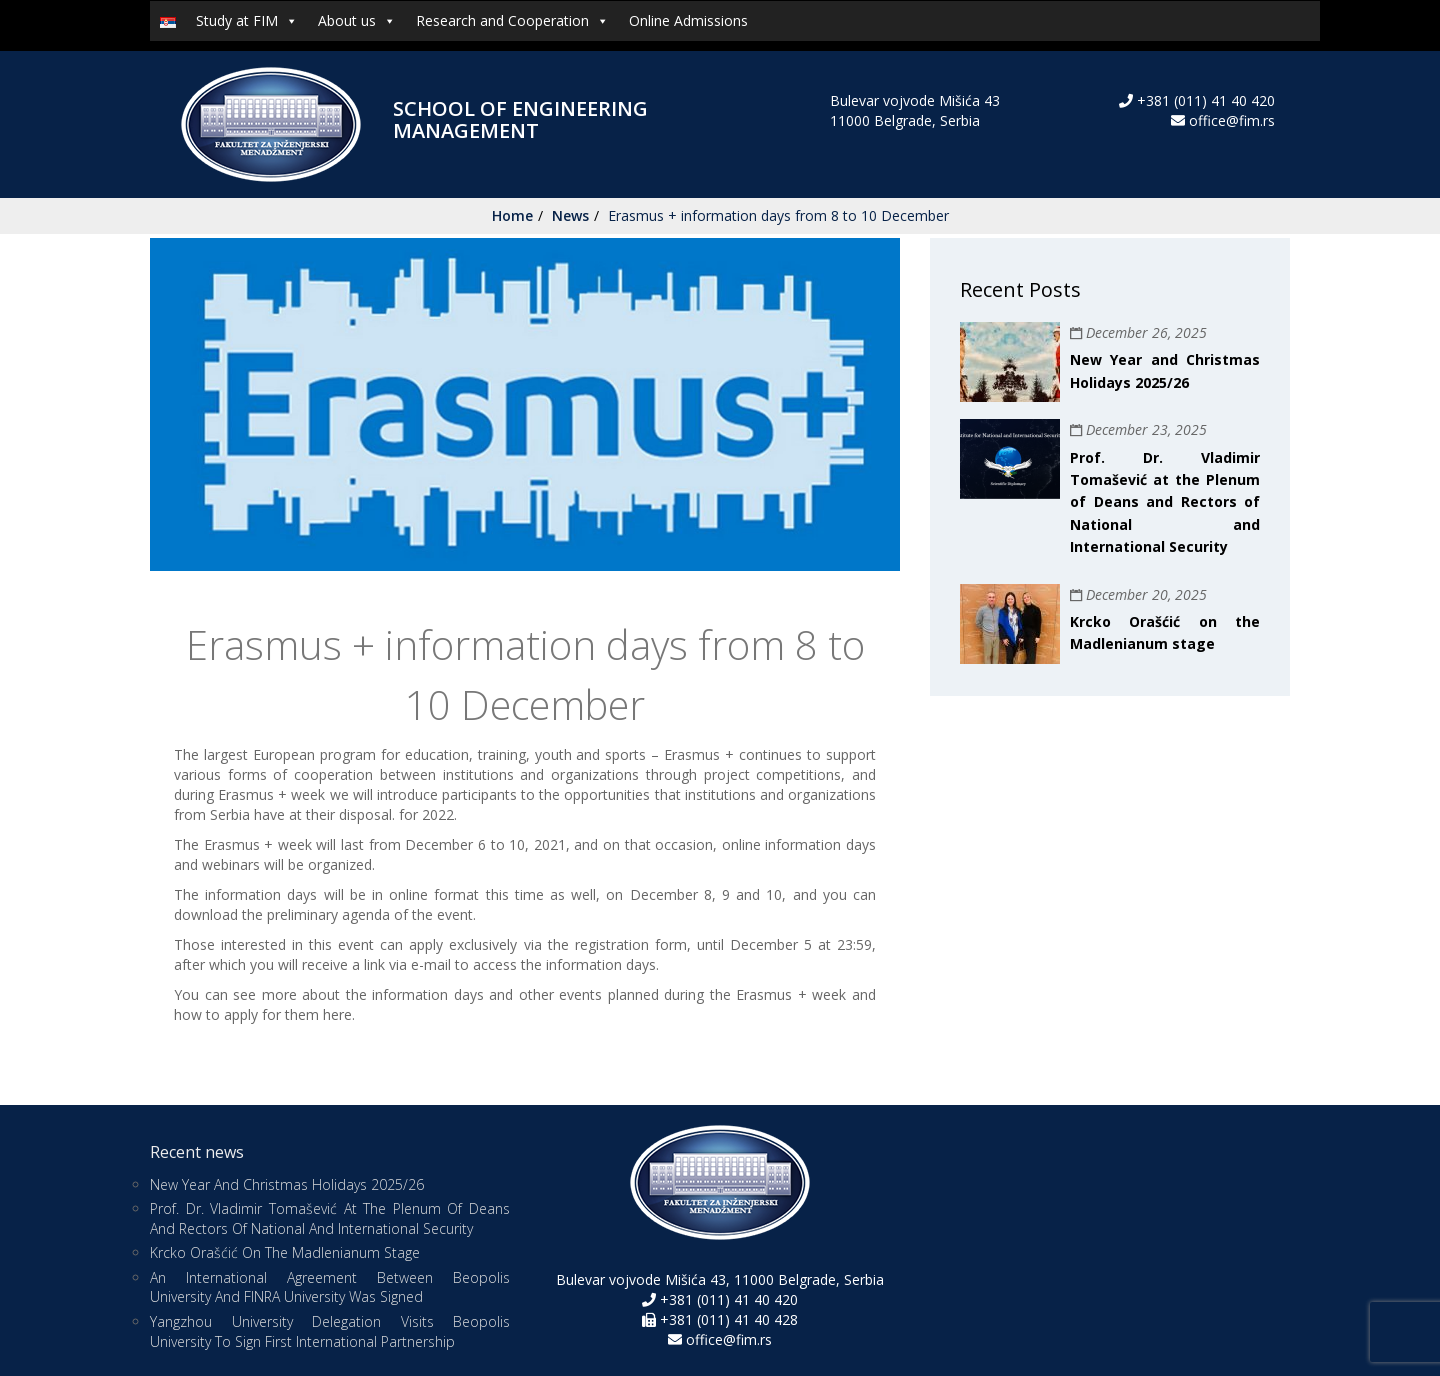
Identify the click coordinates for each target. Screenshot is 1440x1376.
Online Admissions (688, 20)
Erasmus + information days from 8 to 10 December (778, 215)
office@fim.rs (1232, 120)
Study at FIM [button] (247, 21)
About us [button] (357, 21)
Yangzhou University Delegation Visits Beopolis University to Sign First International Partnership (330, 1331)
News (570, 215)
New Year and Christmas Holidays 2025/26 (287, 1184)
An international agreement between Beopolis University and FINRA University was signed (330, 1287)
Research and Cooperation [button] (512, 21)
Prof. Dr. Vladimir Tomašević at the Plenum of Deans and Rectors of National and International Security (1165, 502)
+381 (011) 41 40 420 (1204, 100)
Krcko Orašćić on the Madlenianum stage (285, 1252)
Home (512, 215)
